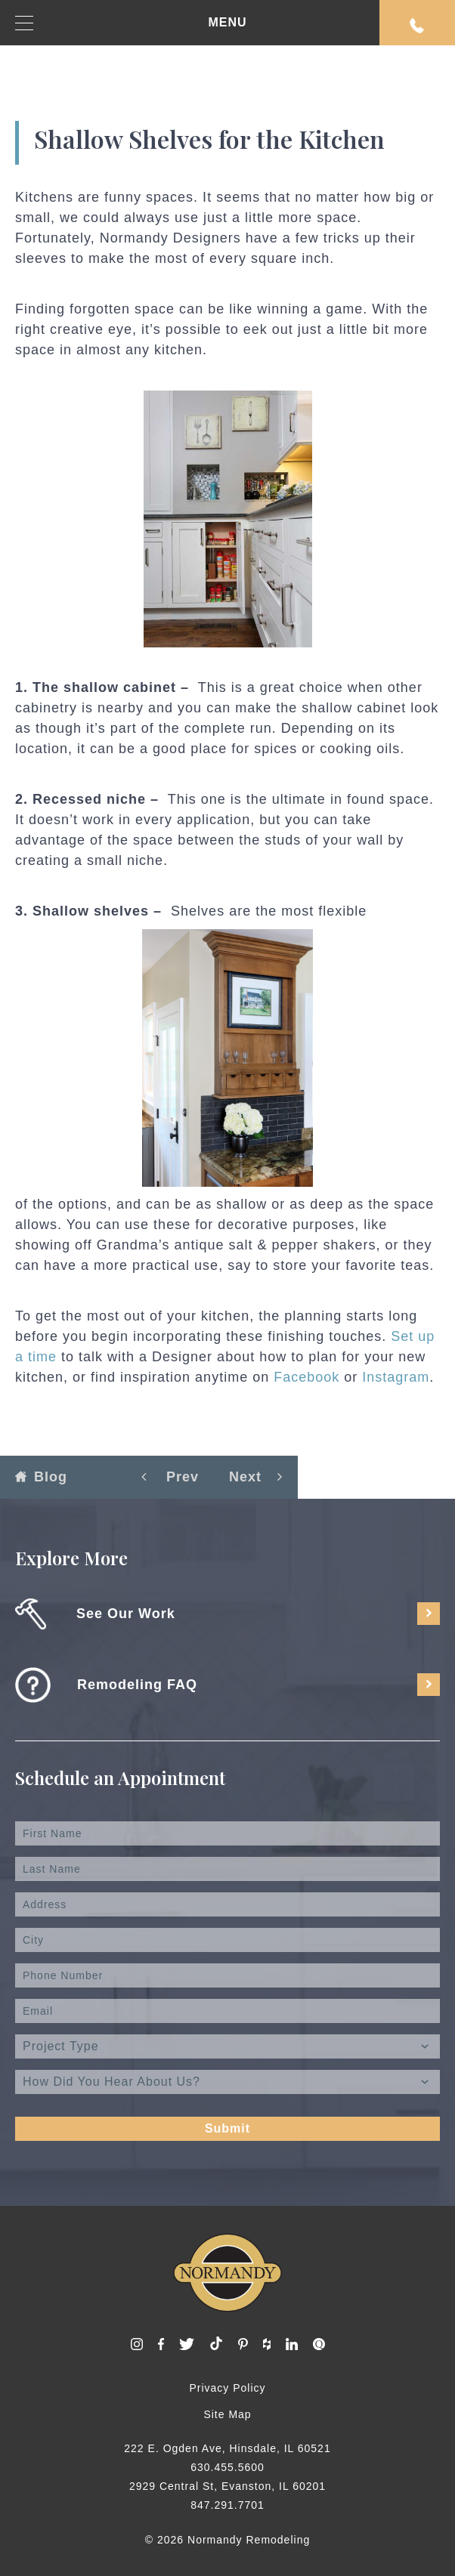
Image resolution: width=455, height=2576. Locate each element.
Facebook (306, 1377)
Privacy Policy (227, 2388)
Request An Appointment (417, 25)
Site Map (227, 2414)
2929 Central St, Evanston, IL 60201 (227, 2486)
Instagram (395, 1377)
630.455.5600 (227, 2467)
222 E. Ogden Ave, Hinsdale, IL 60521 (227, 2448)
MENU (131, 23)
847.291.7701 (227, 2505)
